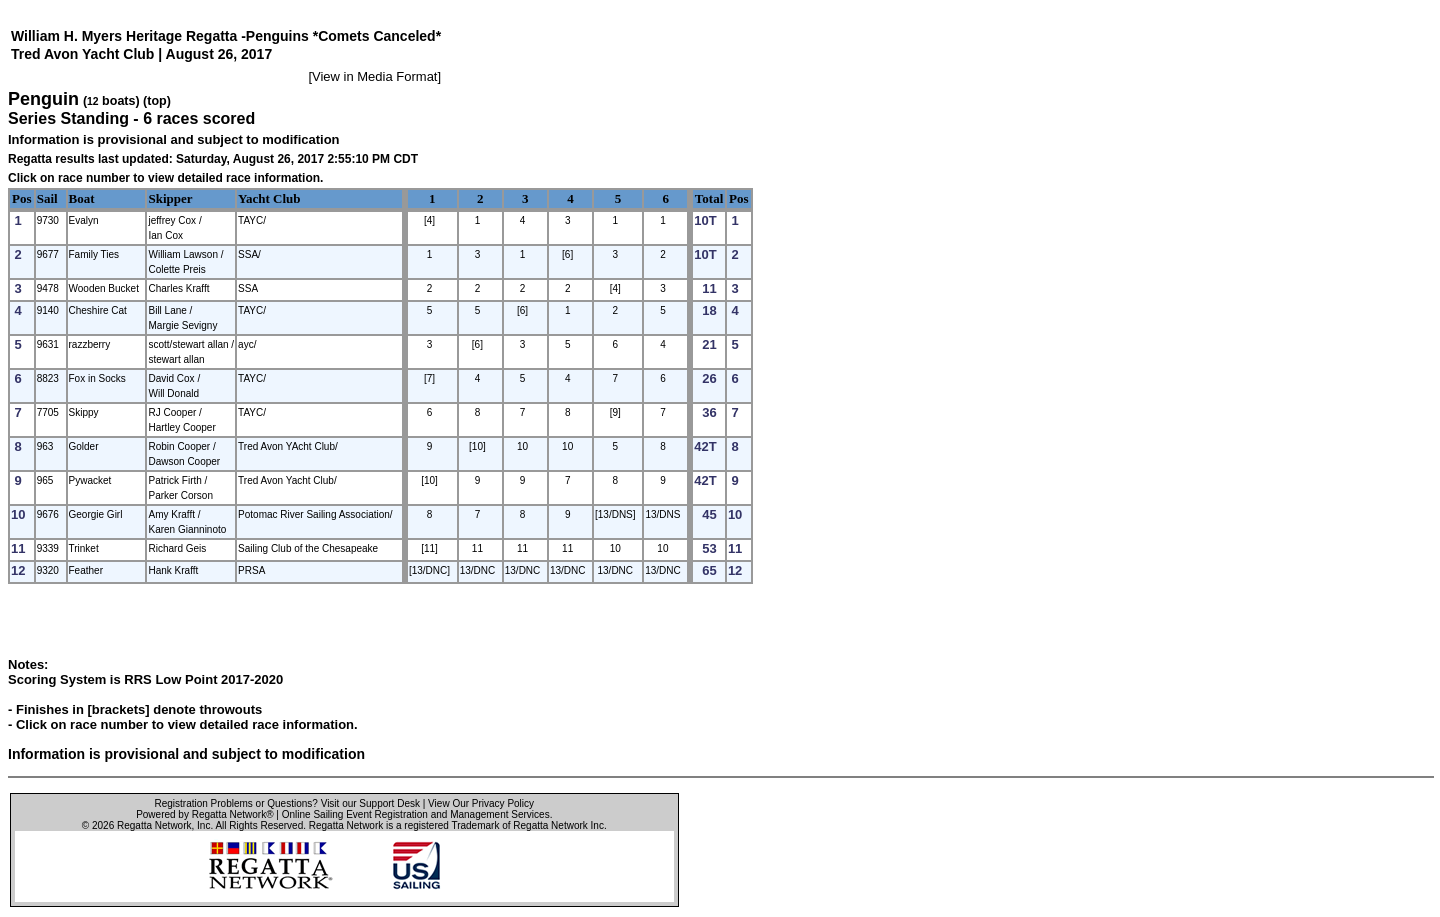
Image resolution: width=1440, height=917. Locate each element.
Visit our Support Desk (370, 803)
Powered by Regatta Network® (204, 814)
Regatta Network (154, 825)
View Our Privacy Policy (481, 803)
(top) (157, 101)
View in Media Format (374, 76)
